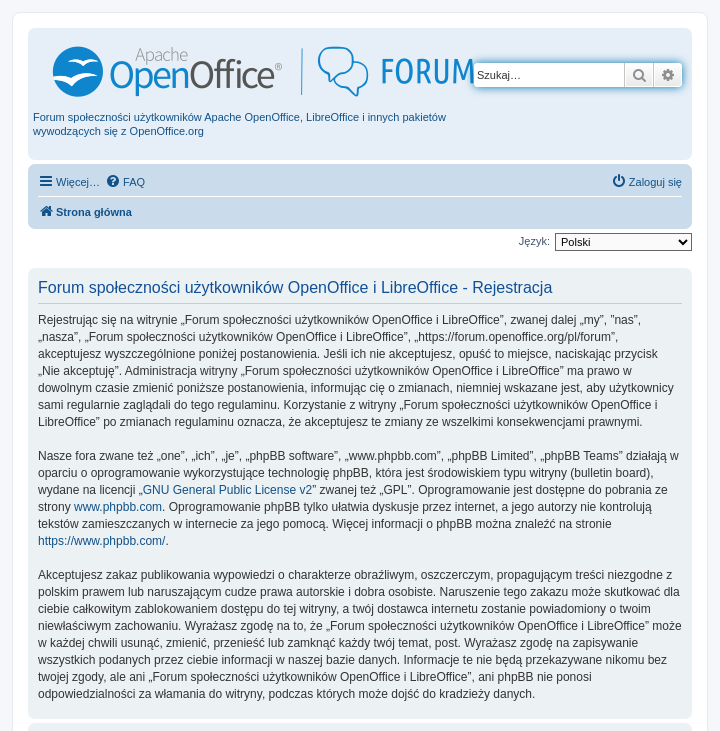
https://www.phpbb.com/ (101, 541)
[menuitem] (125, 182)
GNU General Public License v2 (227, 490)
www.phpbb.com (118, 507)
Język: (534, 241)
